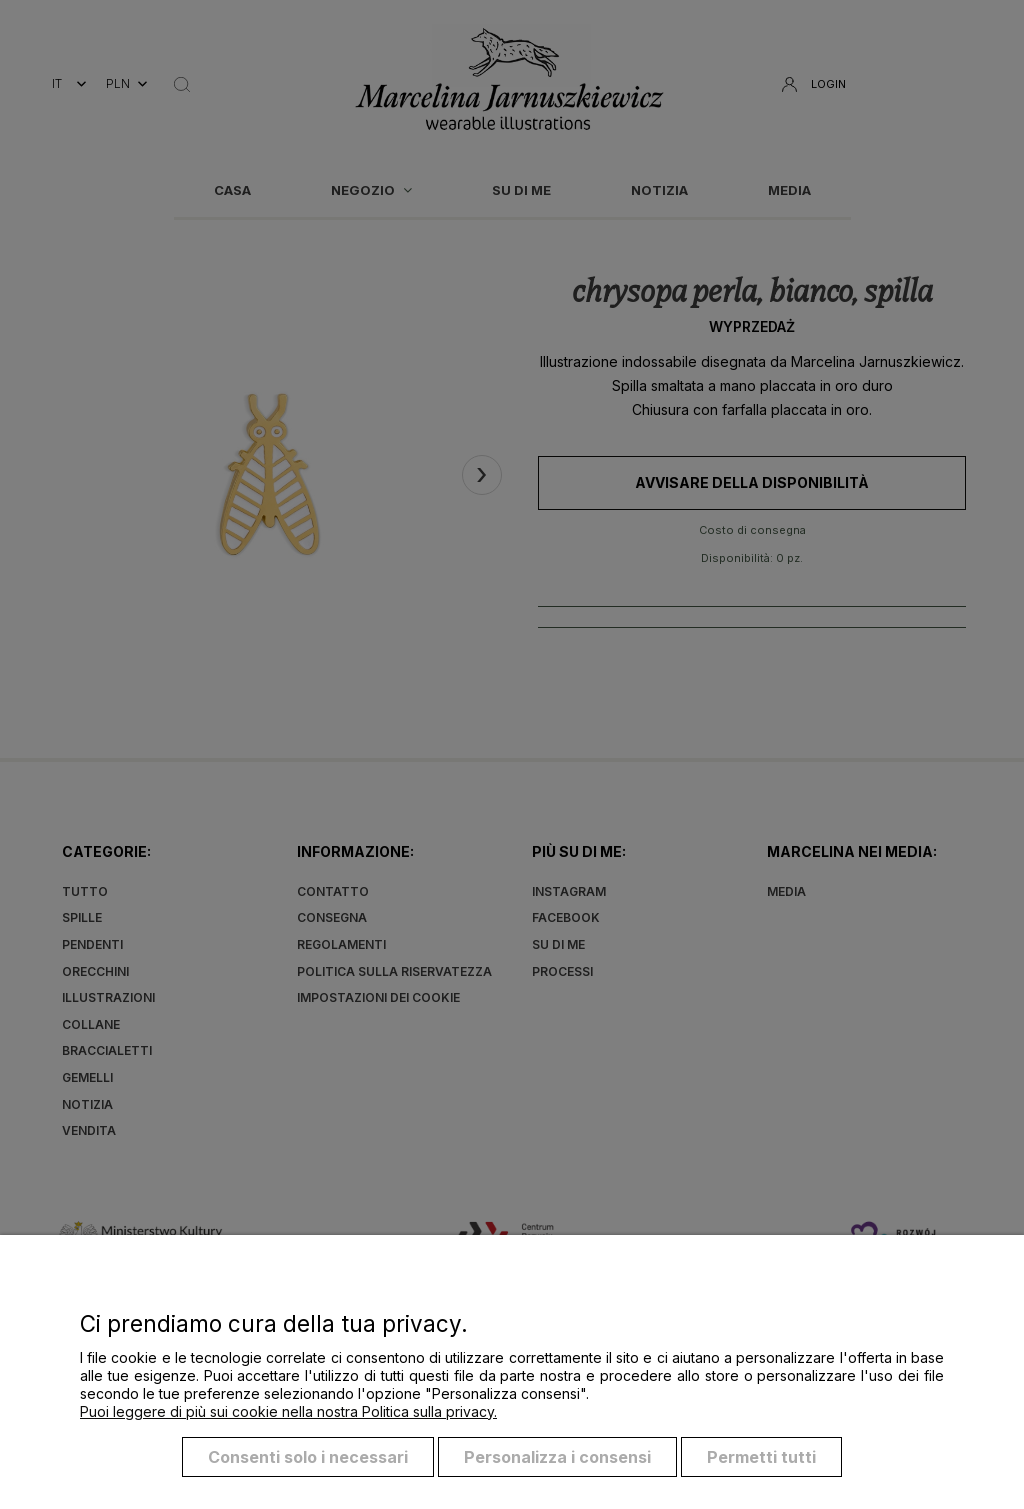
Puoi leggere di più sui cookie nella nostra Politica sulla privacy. (288, 1411)
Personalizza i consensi (557, 1457)
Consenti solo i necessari (308, 1457)
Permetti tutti (761, 1457)
